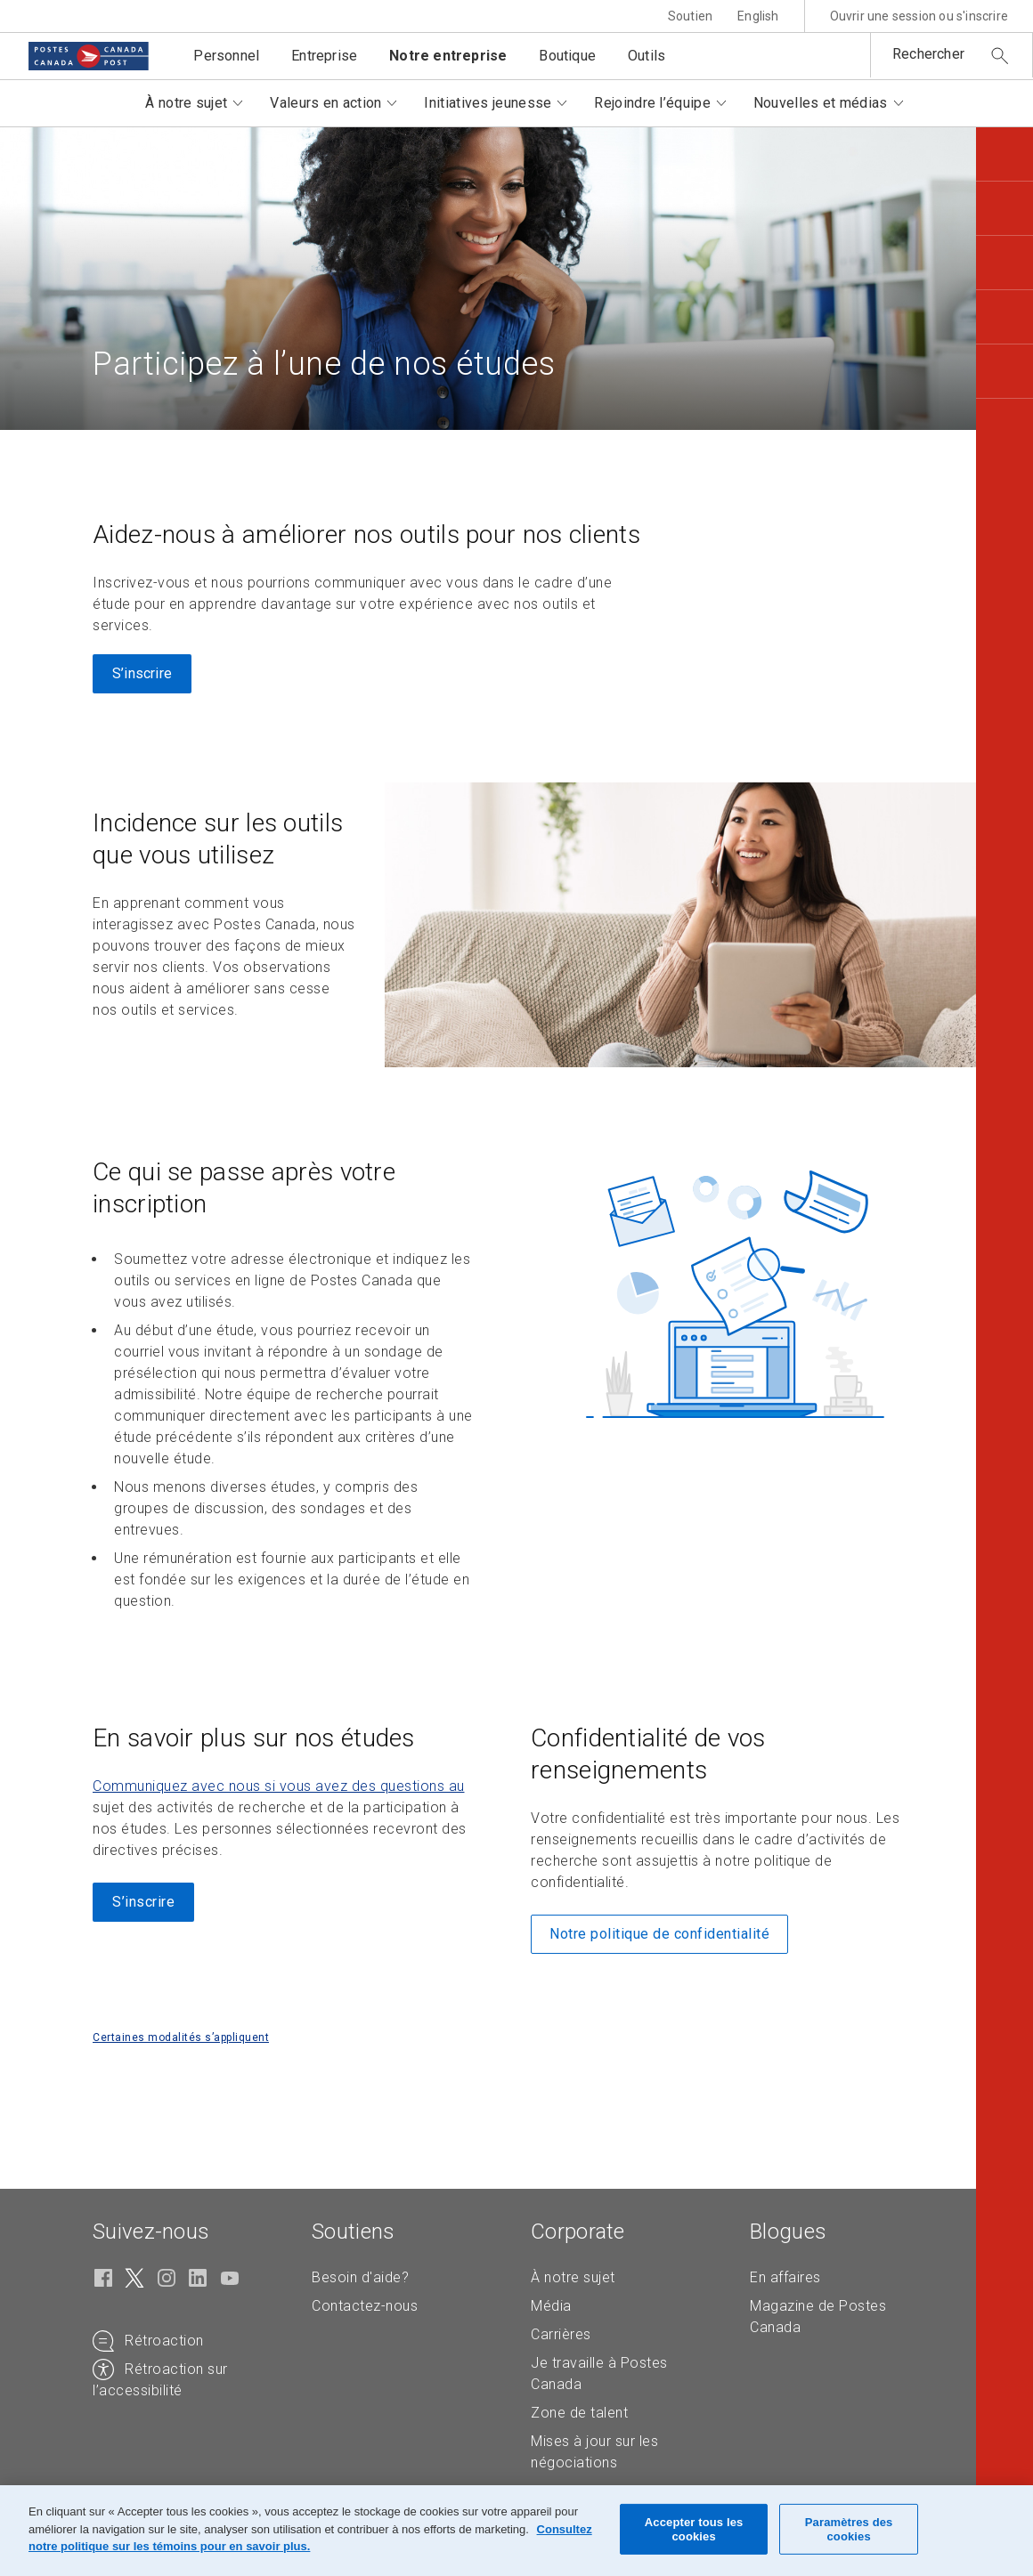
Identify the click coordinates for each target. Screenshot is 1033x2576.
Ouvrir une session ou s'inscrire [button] (919, 16)
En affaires (785, 2277)
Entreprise (324, 55)
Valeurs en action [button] (325, 102)
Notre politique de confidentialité (659, 1933)
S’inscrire (142, 673)
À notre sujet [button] (186, 102)
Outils (646, 55)
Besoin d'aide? (360, 2277)
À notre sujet (573, 2277)
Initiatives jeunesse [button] (487, 102)
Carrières (561, 2334)
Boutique (567, 55)
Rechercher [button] (928, 53)
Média (551, 2305)
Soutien (690, 16)
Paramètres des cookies (849, 2529)
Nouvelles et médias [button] (820, 102)
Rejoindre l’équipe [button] (652, 102)
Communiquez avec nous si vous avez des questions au (279, 1786)
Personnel (226, 55)
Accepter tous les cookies (694, 2529)
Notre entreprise (448, 55)
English (757, 16)
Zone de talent (579, 2412)
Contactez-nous (365, 2305)
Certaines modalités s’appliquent (181, 2037)
